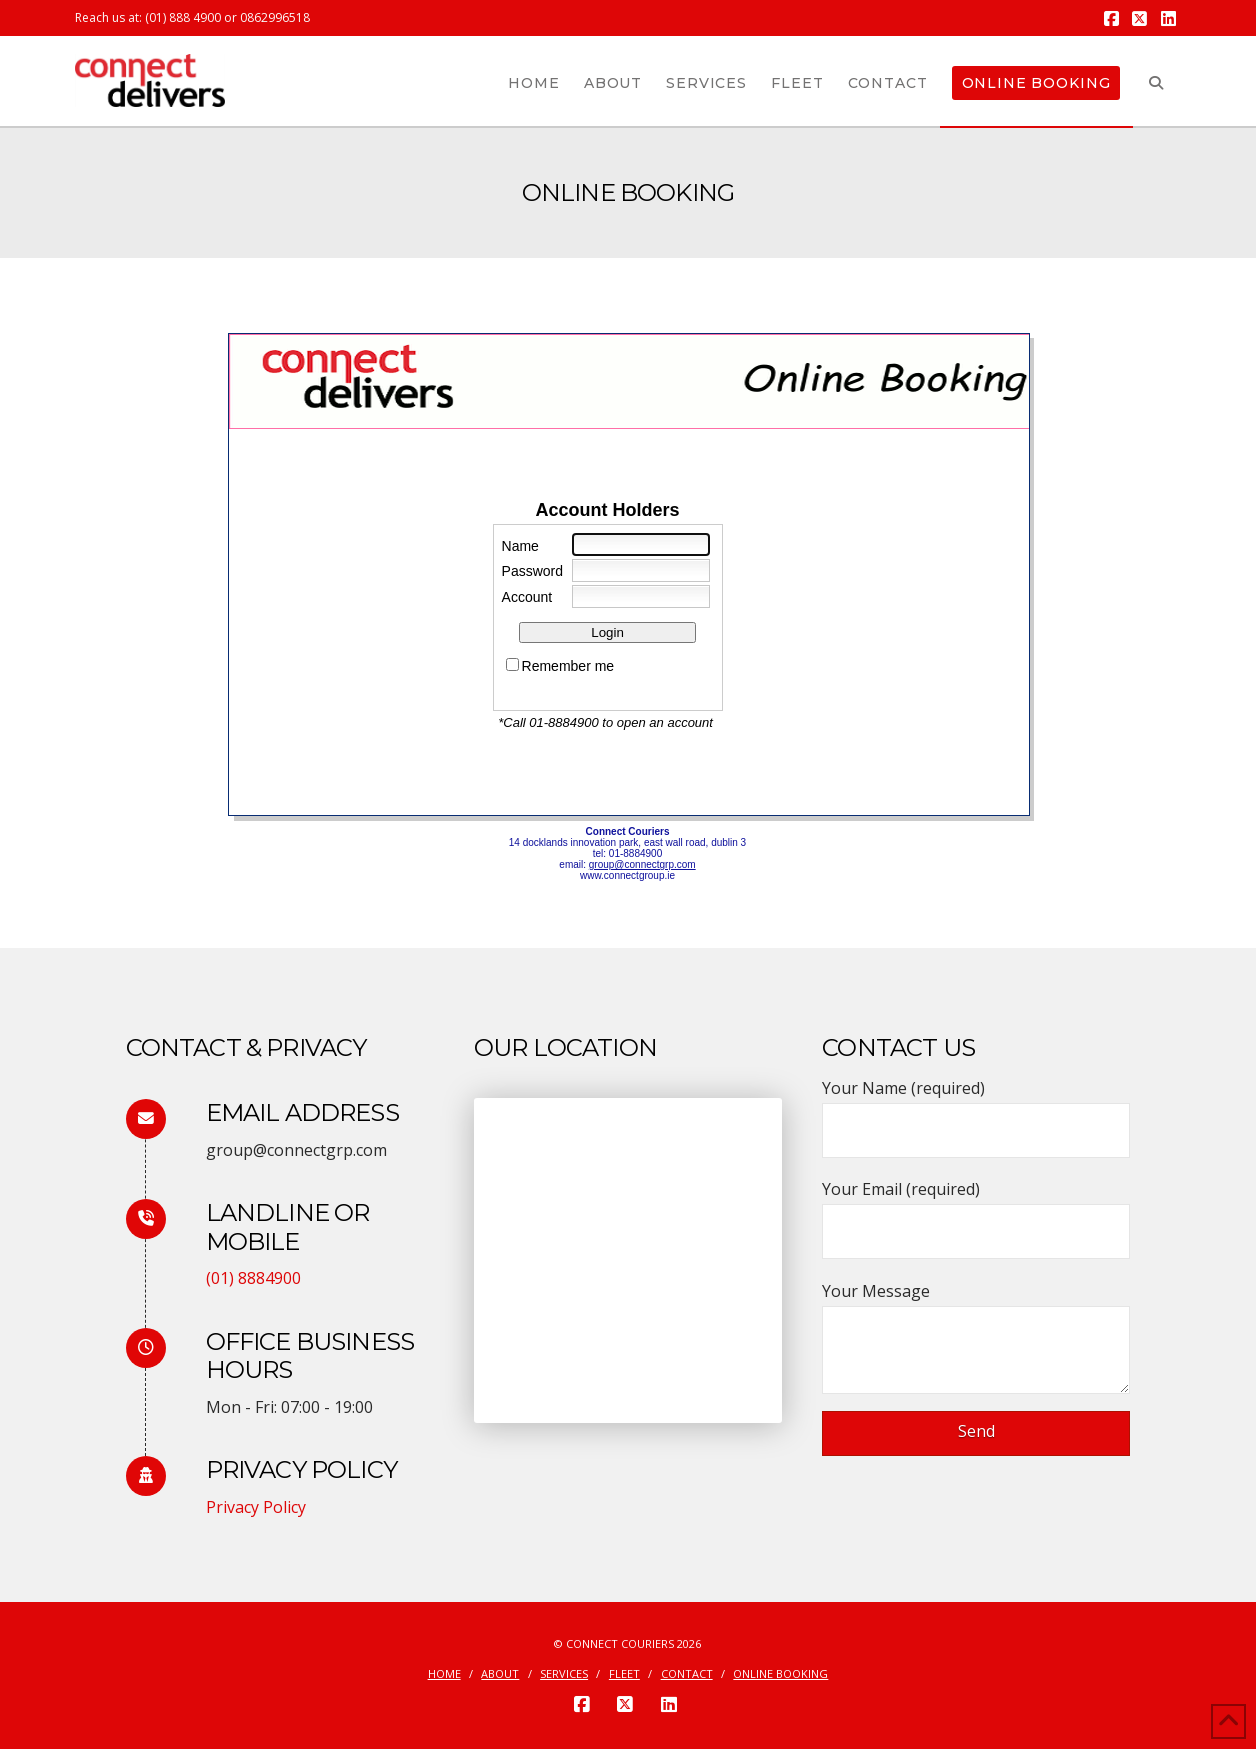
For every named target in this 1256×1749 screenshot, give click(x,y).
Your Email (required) (976, 1211)
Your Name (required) (976, 1110)
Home (444, 1674)
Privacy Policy (256, 1507)
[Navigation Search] (1157, 81)
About (500, 1674)
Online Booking (780, 1674)
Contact (687, 1674)
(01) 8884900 (253, 1278)
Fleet (624, 1674)
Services (564, 1674)
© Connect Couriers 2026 (627, 1643)
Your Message (976, 1305)
